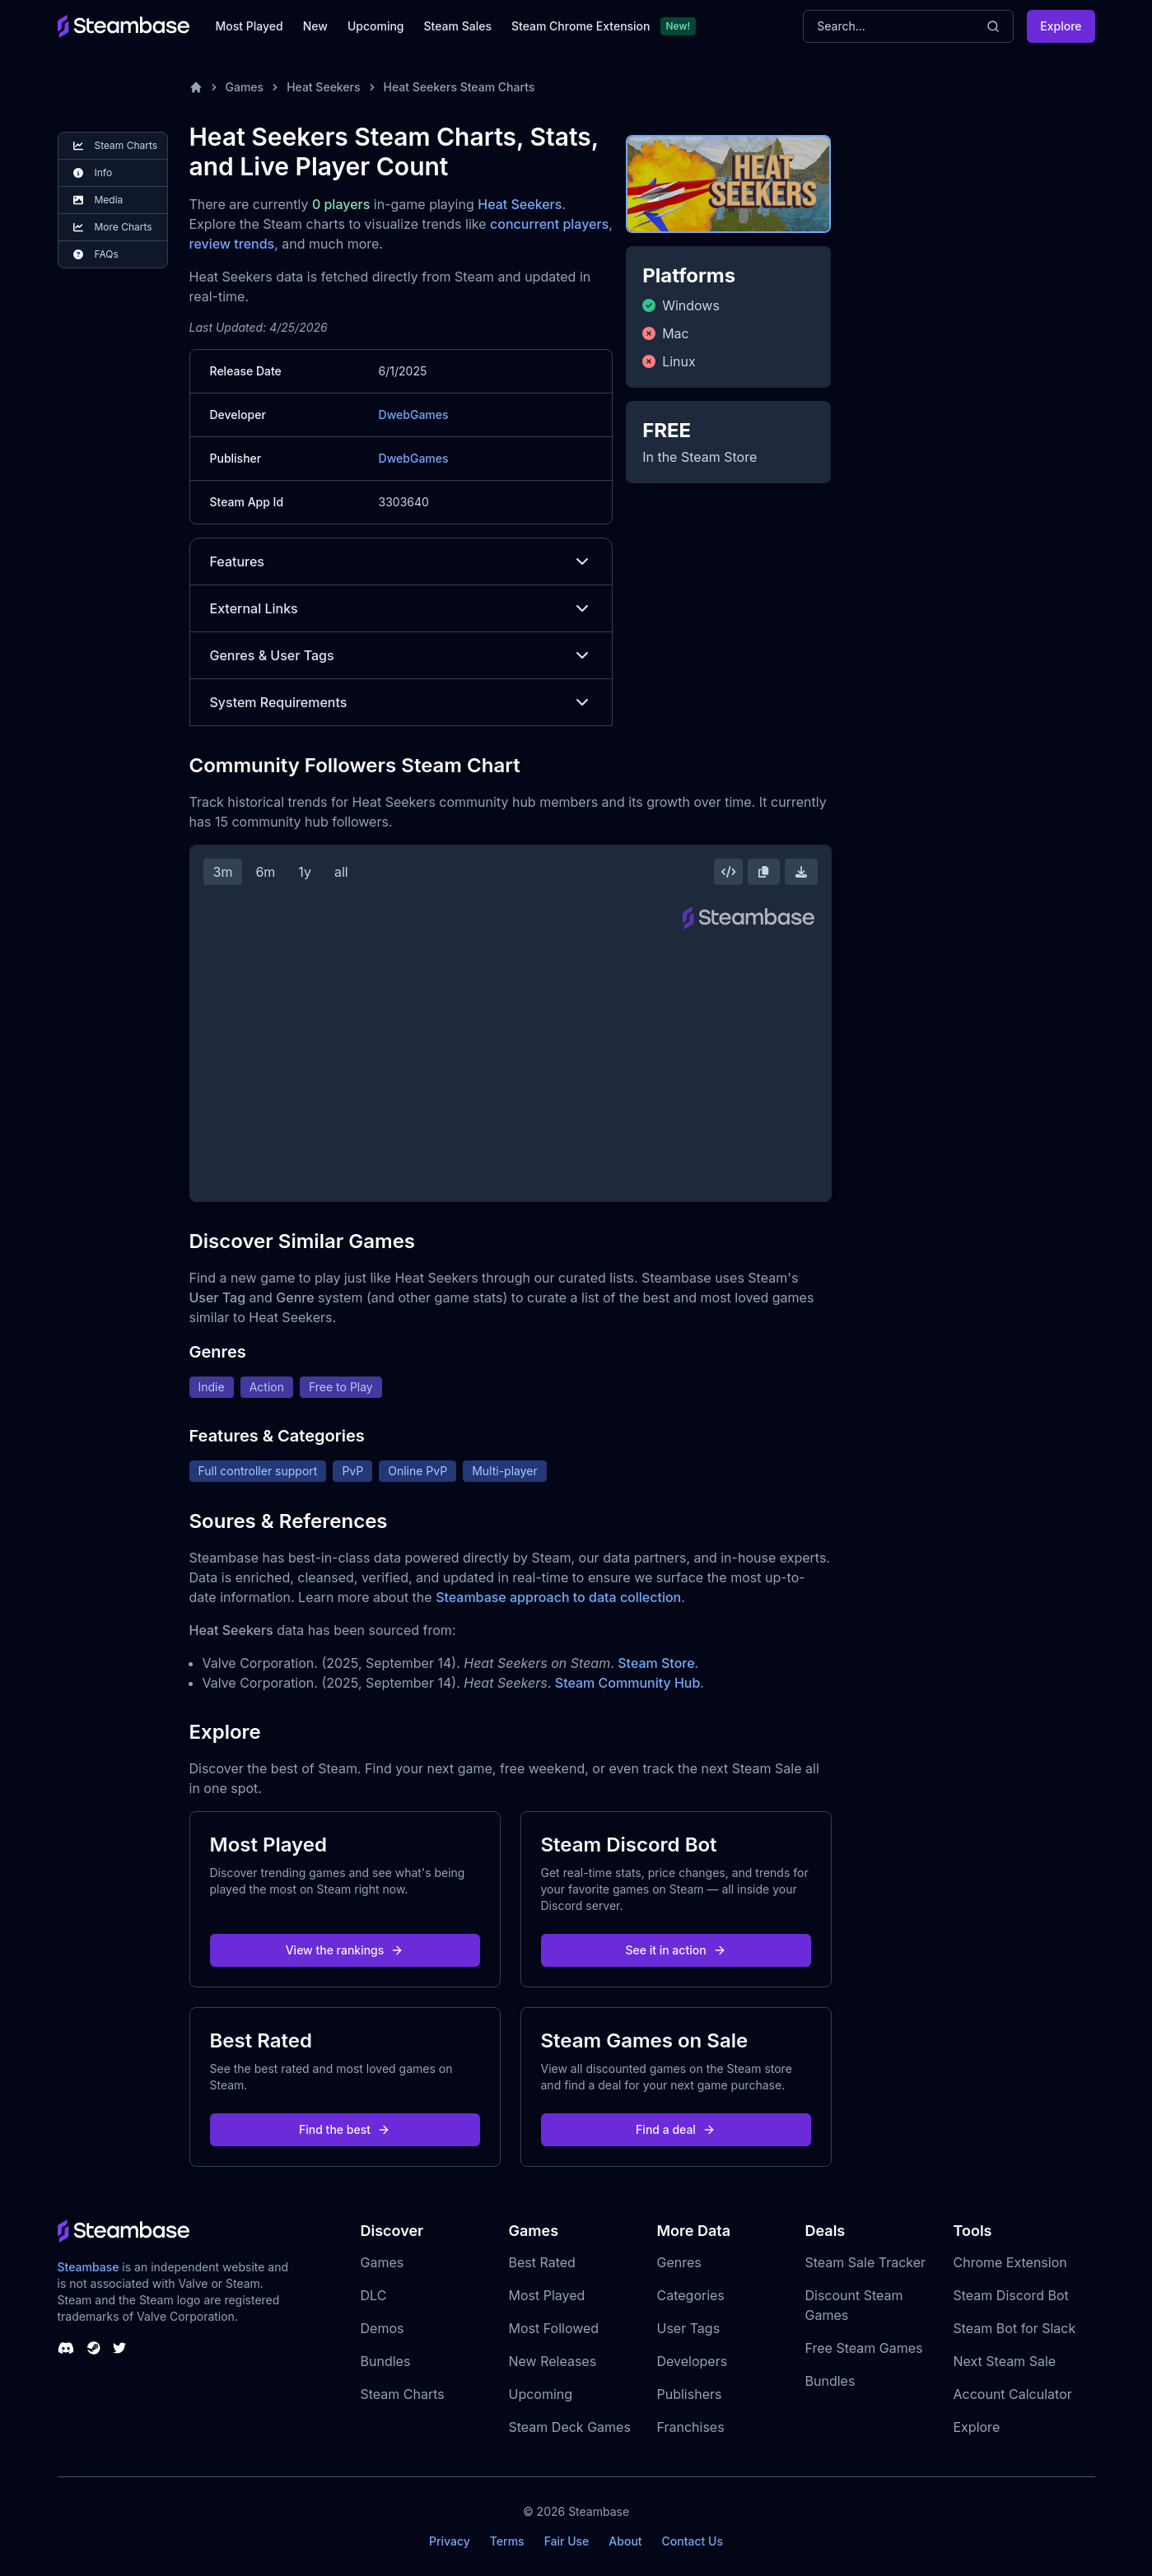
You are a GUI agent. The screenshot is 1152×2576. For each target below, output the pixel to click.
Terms (507, 2541)
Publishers (689, 2394)
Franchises (691, 2427)
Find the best (344, 2129)
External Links (401, 608)
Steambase (88, 2267)
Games (245, 87)
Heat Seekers (323, 87)
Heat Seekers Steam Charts (459, 87)
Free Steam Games (864, 2348)
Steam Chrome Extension (581, 26)
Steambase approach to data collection (558, 1597)
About (625, 2541)
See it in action (675, 1950)
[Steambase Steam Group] (93, 2348)
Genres (679, 2262)
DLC (374, 2295)
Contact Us (692, 2541)
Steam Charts (403, 2394)
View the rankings (345, 1950)
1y (304, 872)
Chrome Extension (1010, 2262)
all (341, 872)
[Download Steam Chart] (801, 872)
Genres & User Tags (401, 655)
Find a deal (676, 2129)
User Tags (689, 2328)
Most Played (249, 26)
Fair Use (567, 2541)
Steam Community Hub (628, 1683)
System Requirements (401, 702)
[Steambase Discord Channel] (66, 2348)
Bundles (386, 2361)
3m (223, 872)
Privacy (449, 2541)
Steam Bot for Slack (1015, 2328)
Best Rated (542, 2262)
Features (401, 561)
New (315, 26)
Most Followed (554, 2328)
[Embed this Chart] (729, 872)
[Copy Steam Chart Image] (763, 872)
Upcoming (375, 26)
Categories (691, 2295)
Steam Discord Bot (1011, 2295)
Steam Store (656, 1663)
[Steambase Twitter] (119, 2348)
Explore (1060, 26)
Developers (692, 2361)
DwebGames (414, 415)
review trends (232, 243)
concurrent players (549, 224)
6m (265, 872)
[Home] (196, 87)
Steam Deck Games (570, 2427)
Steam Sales (458, 26)
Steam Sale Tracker (865, 2262)
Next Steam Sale (1005, 2361)
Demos (382, 2328)
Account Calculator (1013, 2394)
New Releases (553, 2361)
